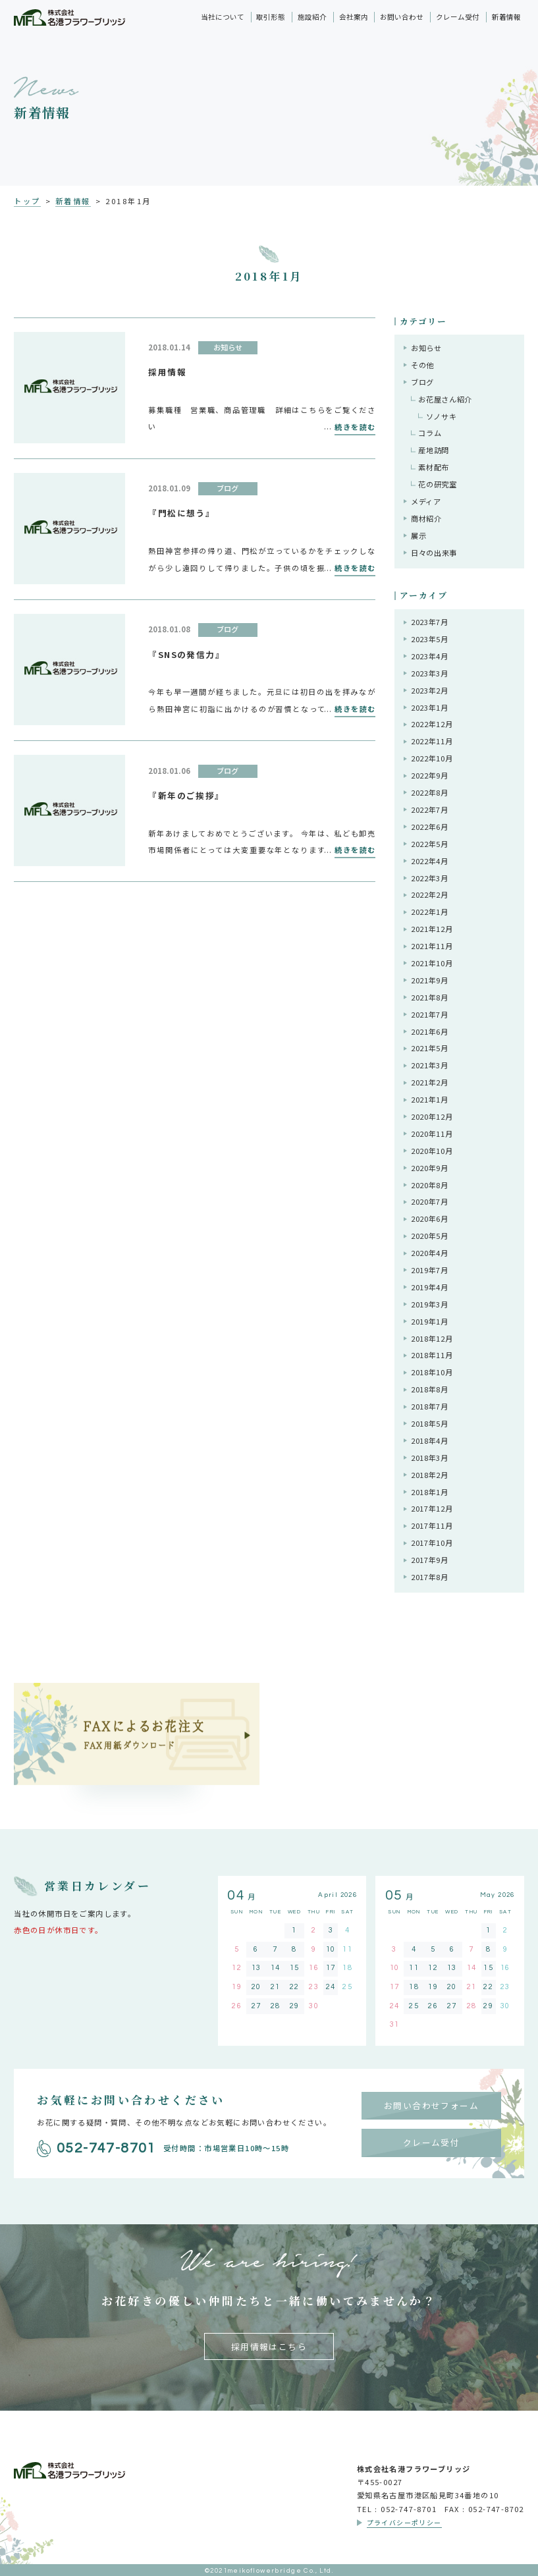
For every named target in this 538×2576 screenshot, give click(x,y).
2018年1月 (429, 1492)
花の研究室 (437, 484)
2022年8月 (429, 792)
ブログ (422, 382)
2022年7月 (429, 809)
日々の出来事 (434, 552)
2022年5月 (429, 843)
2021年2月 (429, 1082)
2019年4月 (429, 1287)
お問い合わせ (401, 17)
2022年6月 (429, 826)
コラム (429, 432)
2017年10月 (431, 1542)
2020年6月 (429, 1218)
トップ (27, 201)
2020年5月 (429, 1235)
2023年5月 (429, 639)
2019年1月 (429, 1321)
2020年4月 (429, 1252)
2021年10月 (431, 963)
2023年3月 (429, 673)
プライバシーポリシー (404, 2522)
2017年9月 (429, 1559)
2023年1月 (429, 707)
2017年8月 (429, 1577)
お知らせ (426, 348)
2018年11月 (431, 1355)
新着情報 (506, 17)
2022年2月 (429, 894)
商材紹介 (426, 518)
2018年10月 (431, 1372)
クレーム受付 (457, 17)
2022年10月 (431, 758)
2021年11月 (431, 946)
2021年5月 (429, 1048)
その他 (422, 365)
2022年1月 (429, 911)
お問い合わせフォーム (431, 2105)
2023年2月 (429, 690)
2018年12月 (431, 1338)
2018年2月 (429, 1474)
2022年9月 (429, 775)
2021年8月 (429, 997)
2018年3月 (429, 1457)
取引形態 (270, 17)
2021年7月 (429, 1014)
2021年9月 (429, 980)
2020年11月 (431, 1133)
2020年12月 (431, 1116)
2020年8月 (429, 1185)
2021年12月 (431, 928)
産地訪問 (433, 450)
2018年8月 (429, 1389)
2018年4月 (429, 1440)
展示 (418, 535)
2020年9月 (429, 1168)
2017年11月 (431, 1525)
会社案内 (353, 17)
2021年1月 (429, 1099)
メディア (426, 501)
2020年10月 (431, 1150)
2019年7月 (429, 1270)
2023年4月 (429, 656)
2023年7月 (429, 622)
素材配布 (433, 467)
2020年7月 (429, 1201)
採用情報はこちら (269, 2346)
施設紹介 (312, 17)
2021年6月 (429, 1031)
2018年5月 (429, 1423)
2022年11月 (431, 741)
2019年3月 (429, 1304)
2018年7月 (429, 1406)
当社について (222, 17)
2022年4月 (429, 861)
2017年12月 (431, 1508)
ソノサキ (441, 416)
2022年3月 (429, 878)
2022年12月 (431, 724)
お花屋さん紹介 (445, 399)
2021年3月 (429, 1065)
